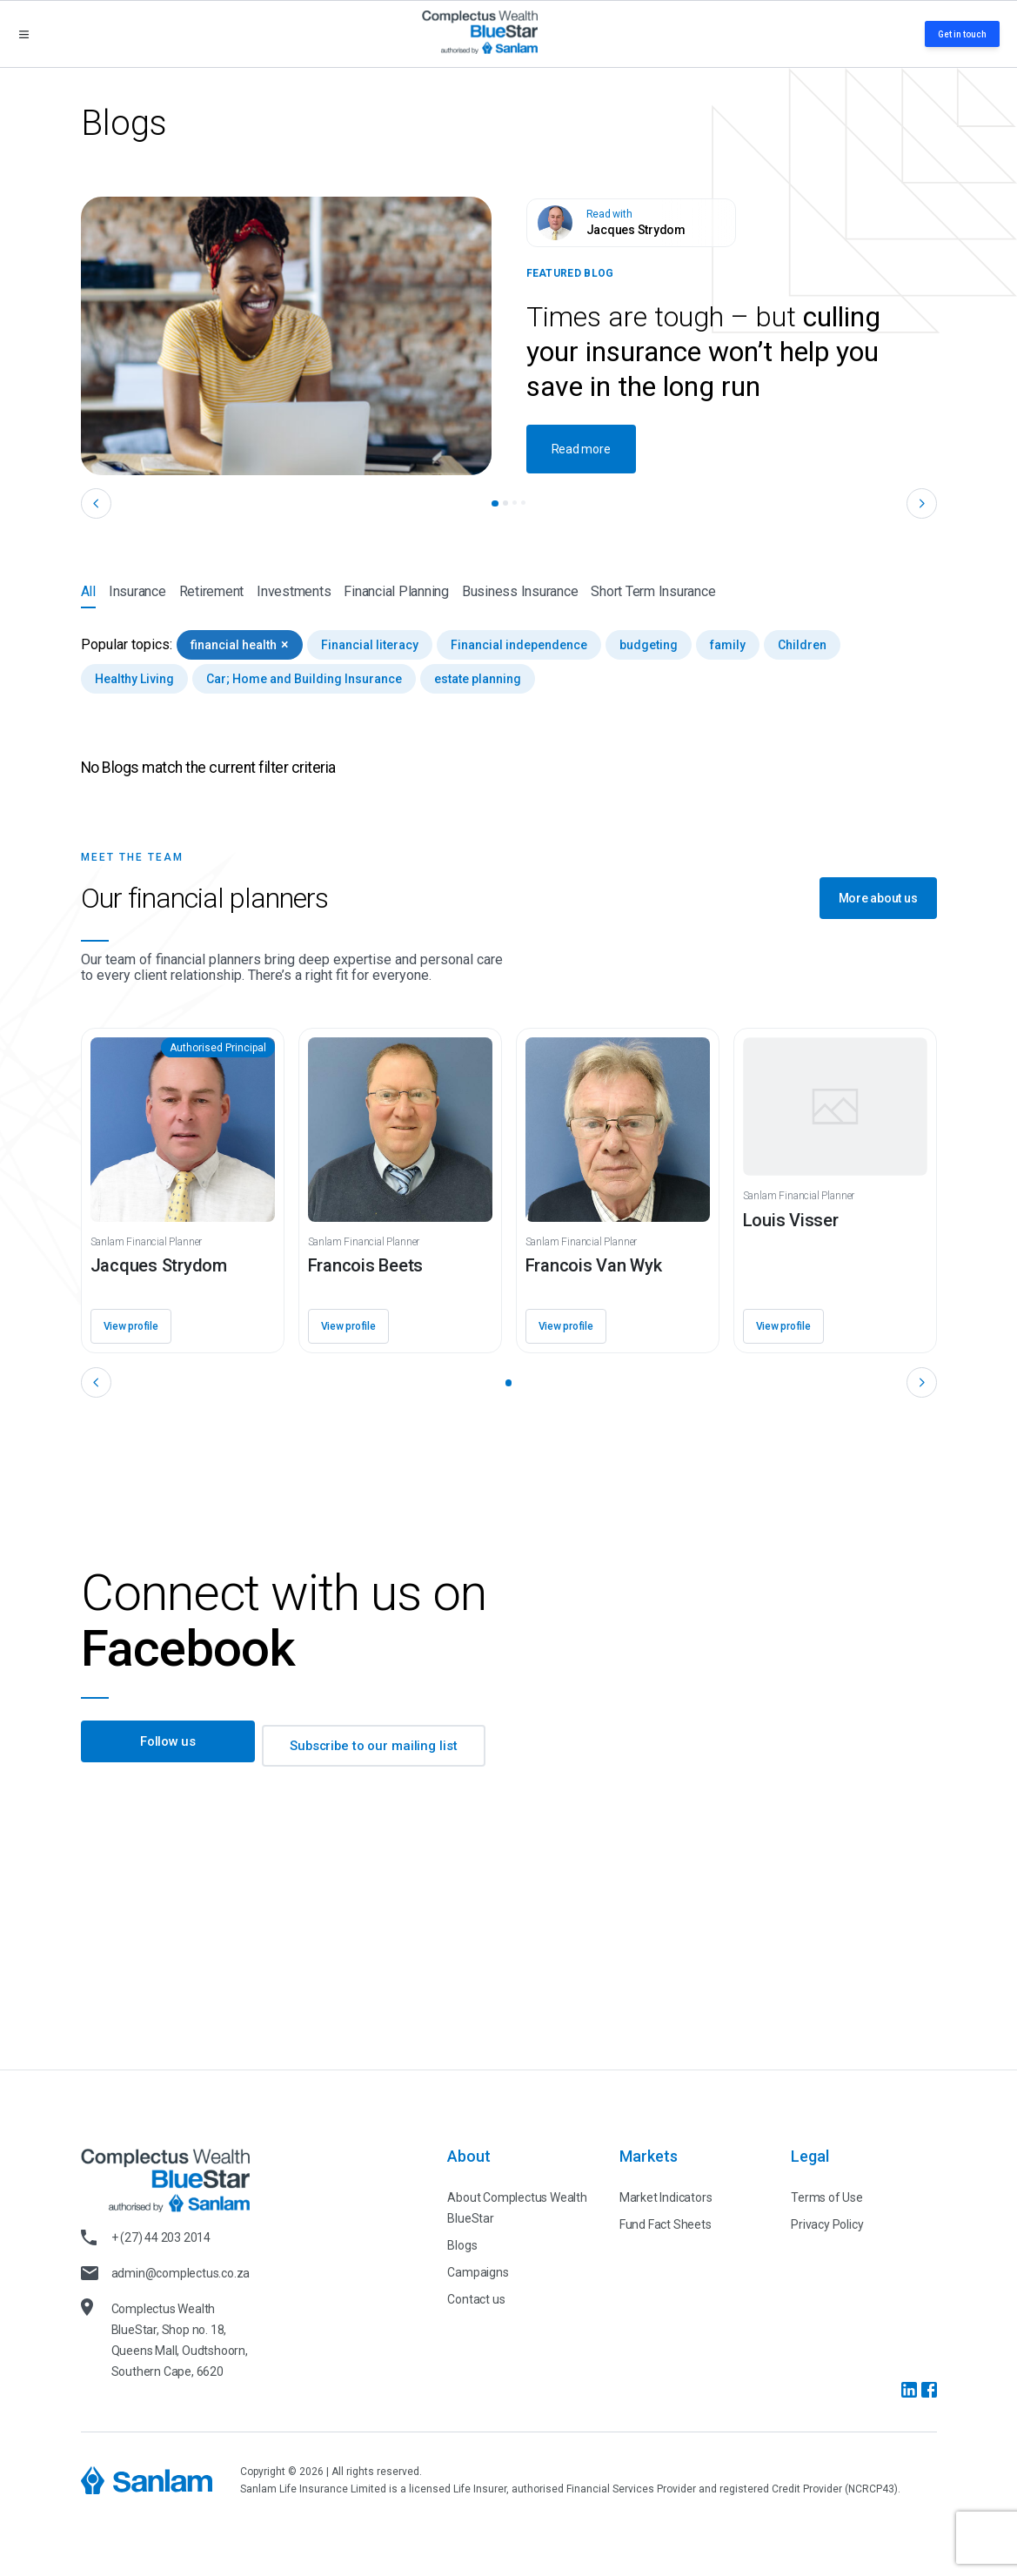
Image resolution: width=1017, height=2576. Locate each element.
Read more (581, 449)
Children (802, 645)
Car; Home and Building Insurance (304, 679)
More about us (878, 898)
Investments (294, 591)
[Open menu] (23, 34)
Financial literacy (369, 645)
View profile (131, 1326)
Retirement (211, 591)
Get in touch (962, 34)
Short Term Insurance (653, 591)
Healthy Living (134, 679)
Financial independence (519, 645)
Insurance (137, 591)
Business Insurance (520, 591)
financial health (240, 644)
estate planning (477, 679)
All (88, 595)
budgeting (648, 645)
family (728, 645)
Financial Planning (396, 591)
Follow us (167, 1746)
